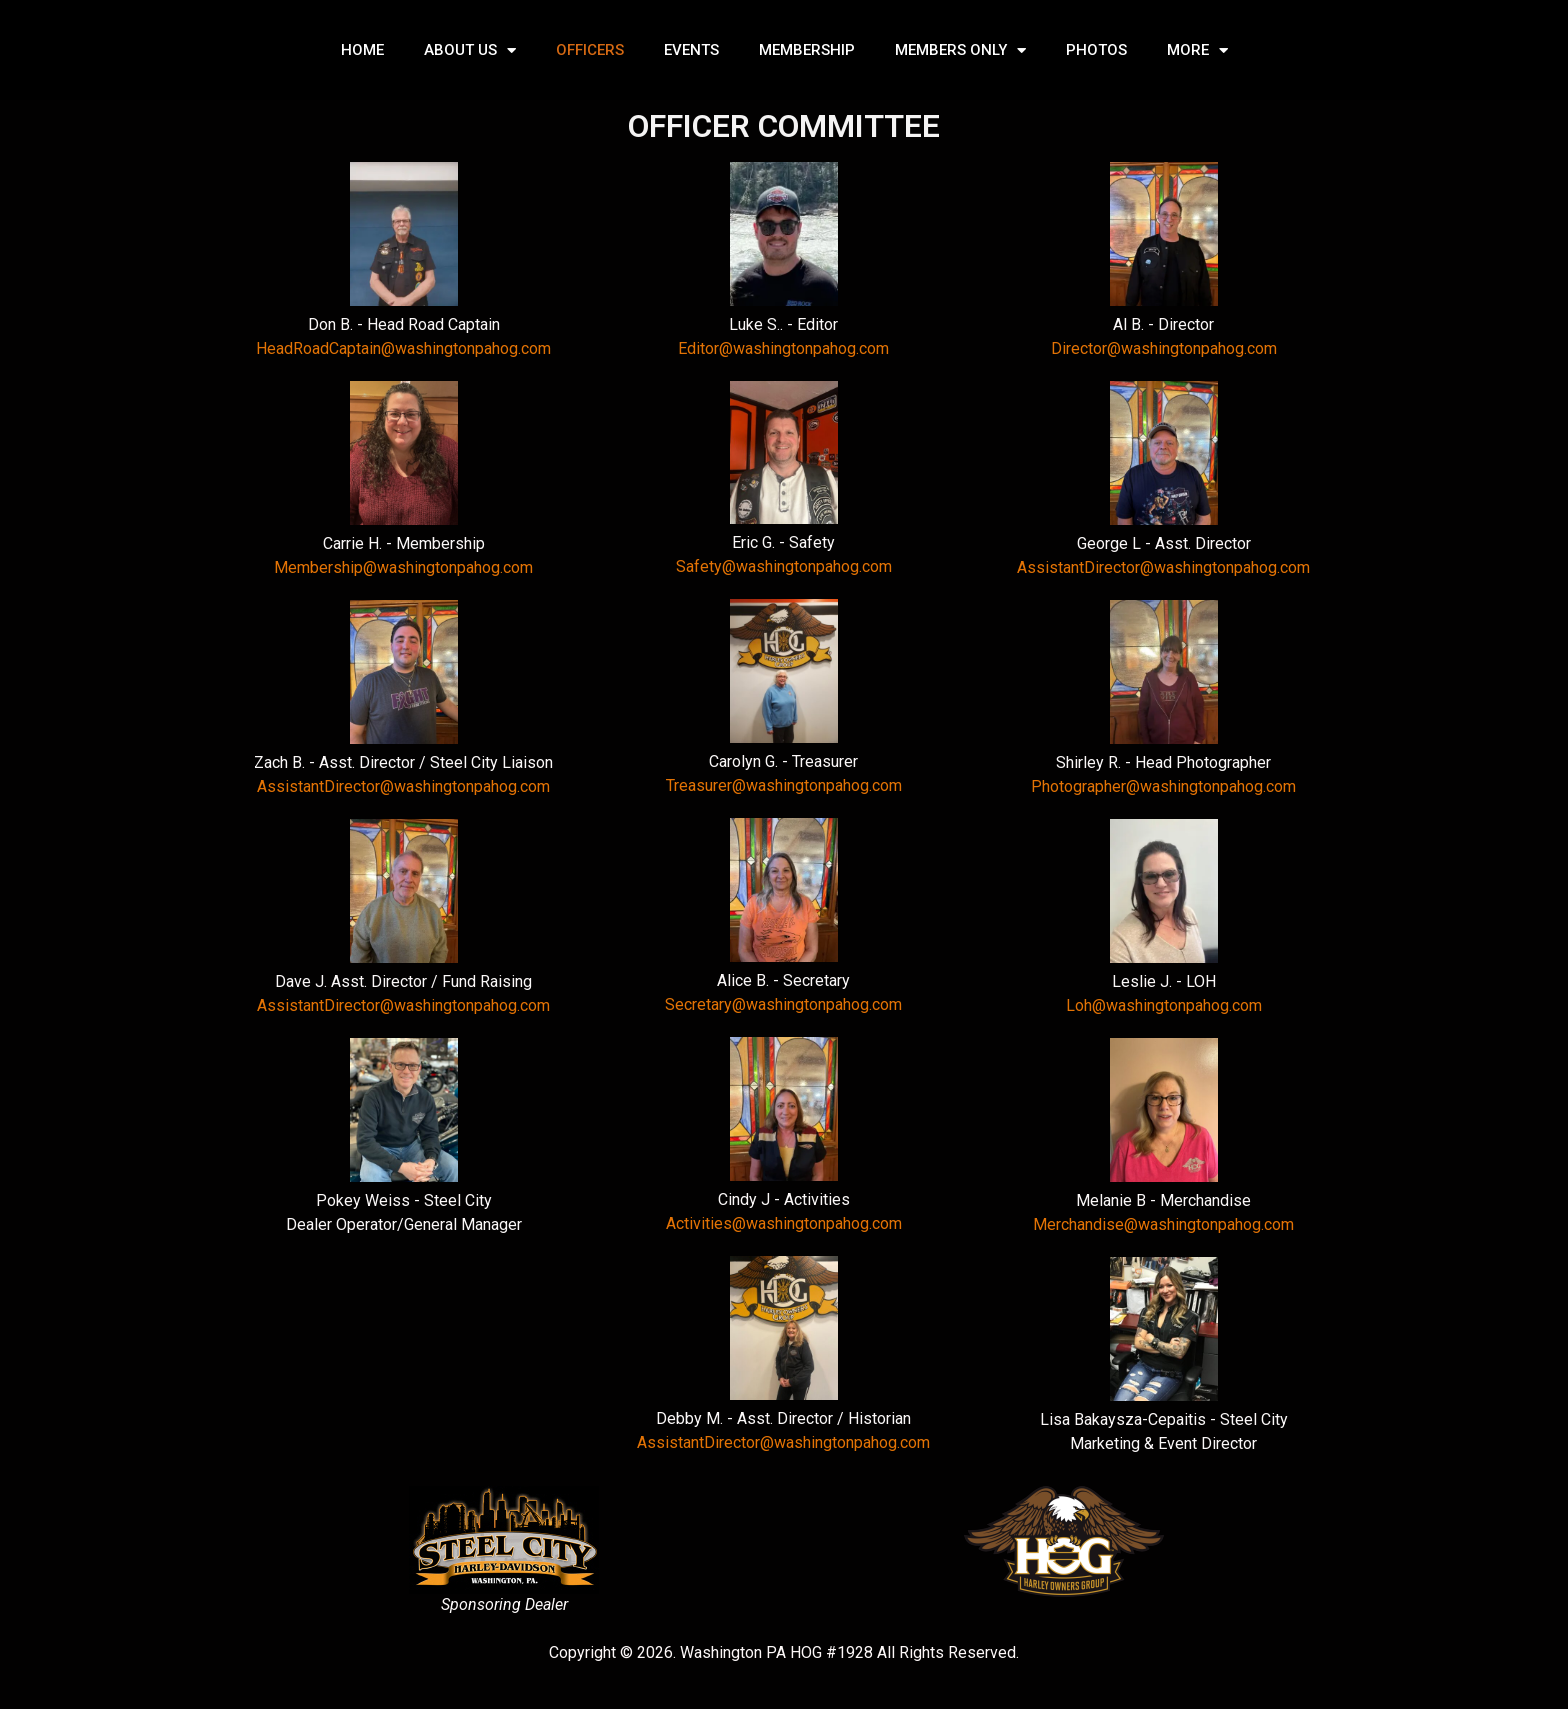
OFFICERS (590, 50)
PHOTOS (1096, 50)
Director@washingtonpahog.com (1164, 348)
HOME (362, 50)
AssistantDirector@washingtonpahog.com (403, 786)
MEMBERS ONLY (960, 50)
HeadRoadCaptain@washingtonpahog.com (403, 348)
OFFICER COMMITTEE (784, 126)
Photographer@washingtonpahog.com (1163, 786)
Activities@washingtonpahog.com (784, 1223)
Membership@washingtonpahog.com (403, 567)
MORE (1197, 50)
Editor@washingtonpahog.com (783, 348)
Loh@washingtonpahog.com (1164, 1005)
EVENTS (691, 50)
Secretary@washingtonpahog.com (783, 1004)
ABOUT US (470, 50)
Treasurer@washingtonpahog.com (784, 785)
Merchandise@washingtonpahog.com (1163, 1224)
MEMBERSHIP (807, 50)
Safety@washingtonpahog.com (784, 566)
